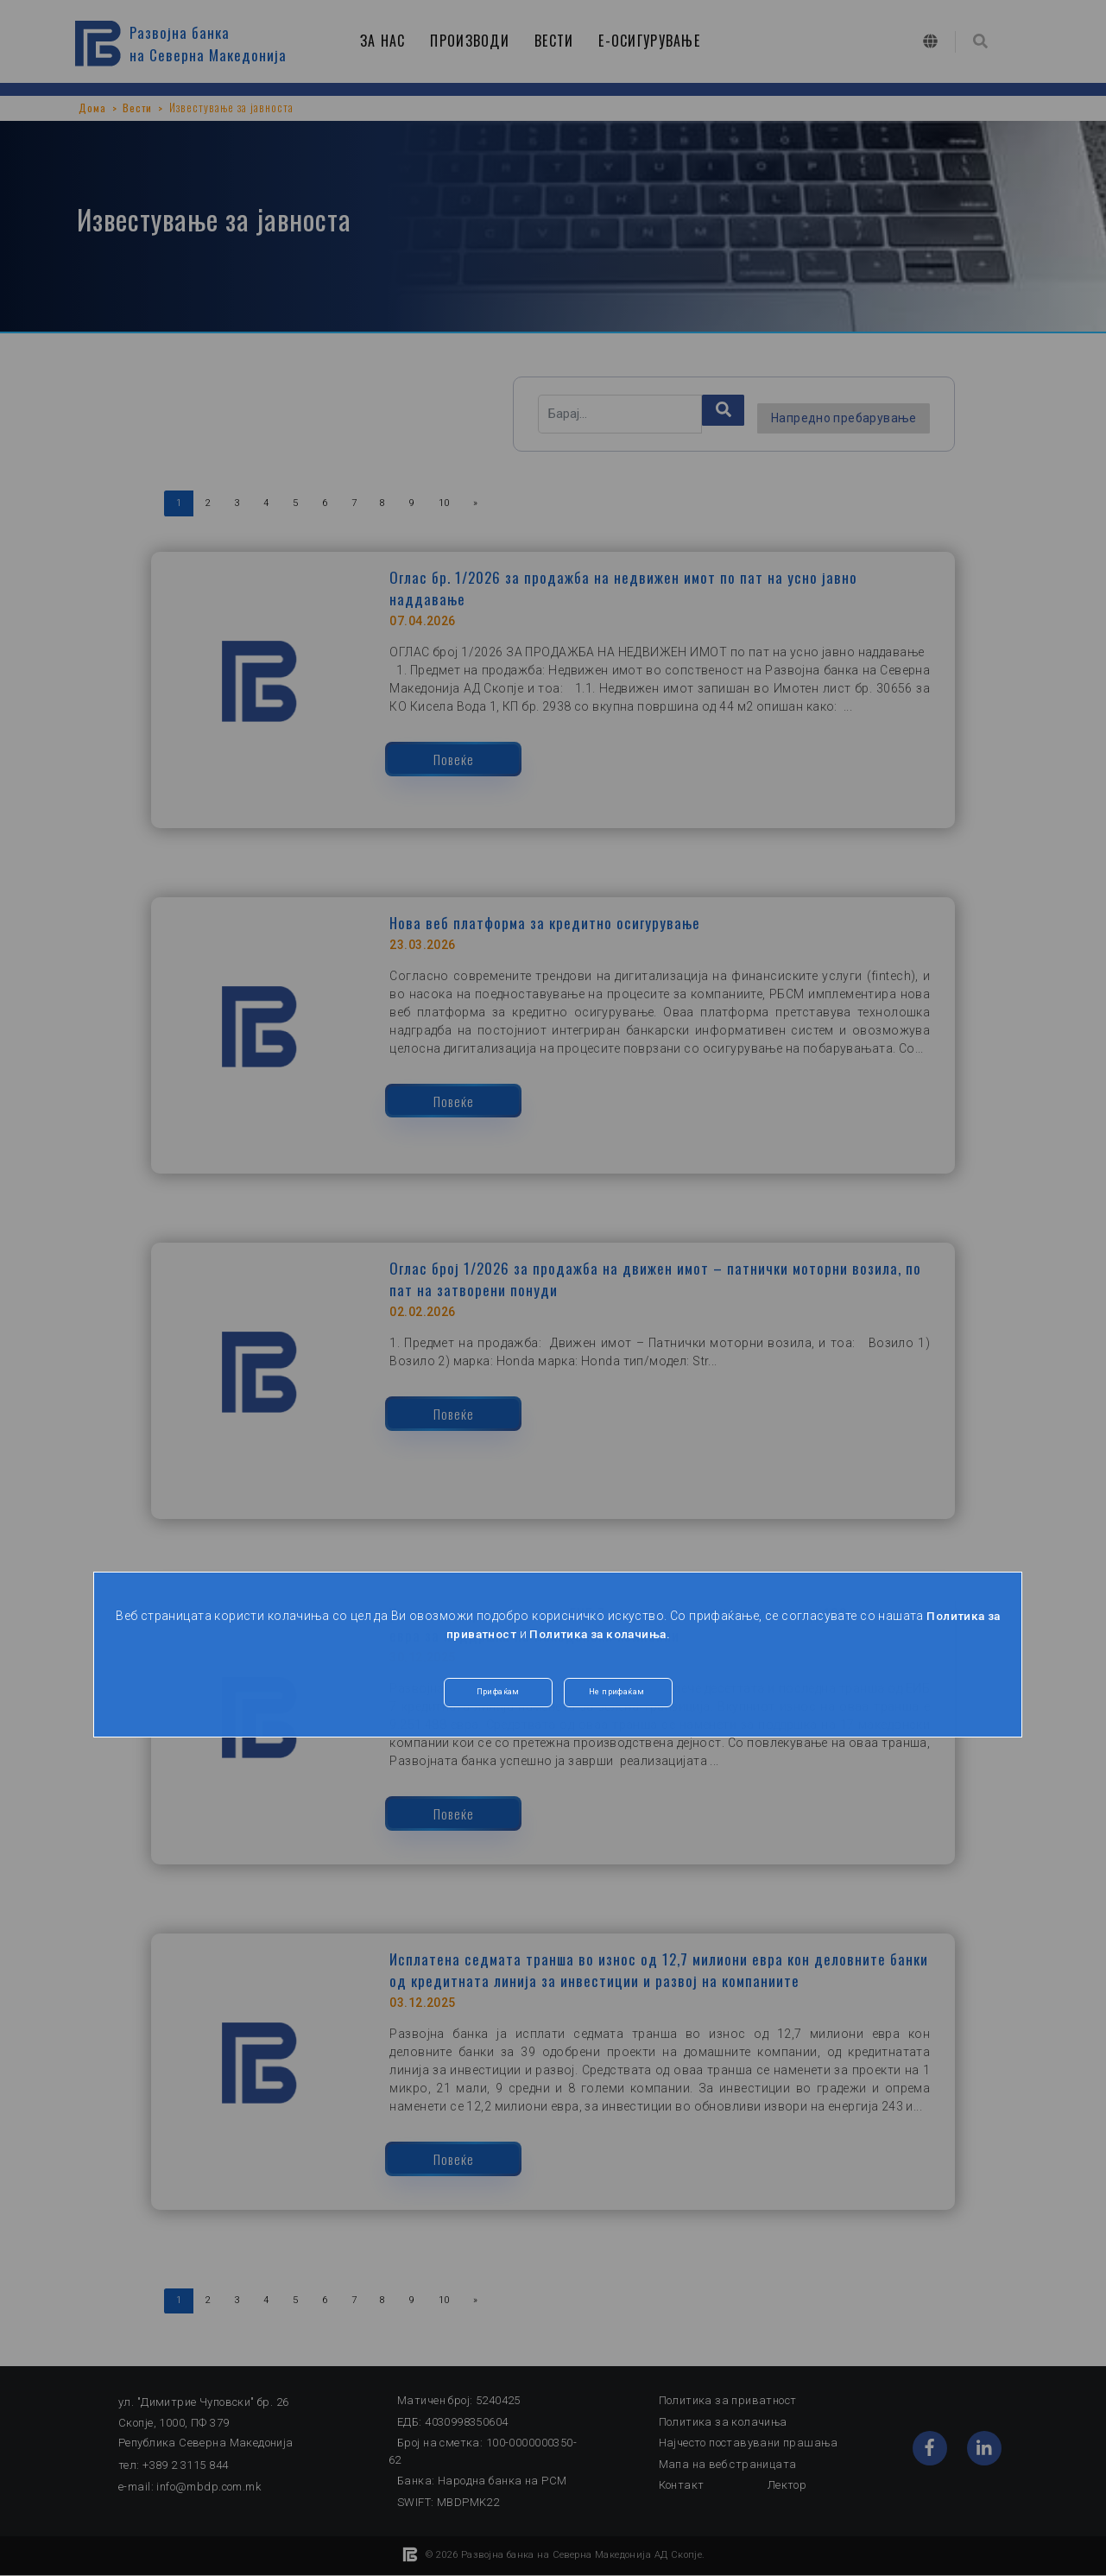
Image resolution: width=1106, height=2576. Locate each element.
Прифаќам (498, 1694)
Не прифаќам (618, 1694)
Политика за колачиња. (600, 1634)
